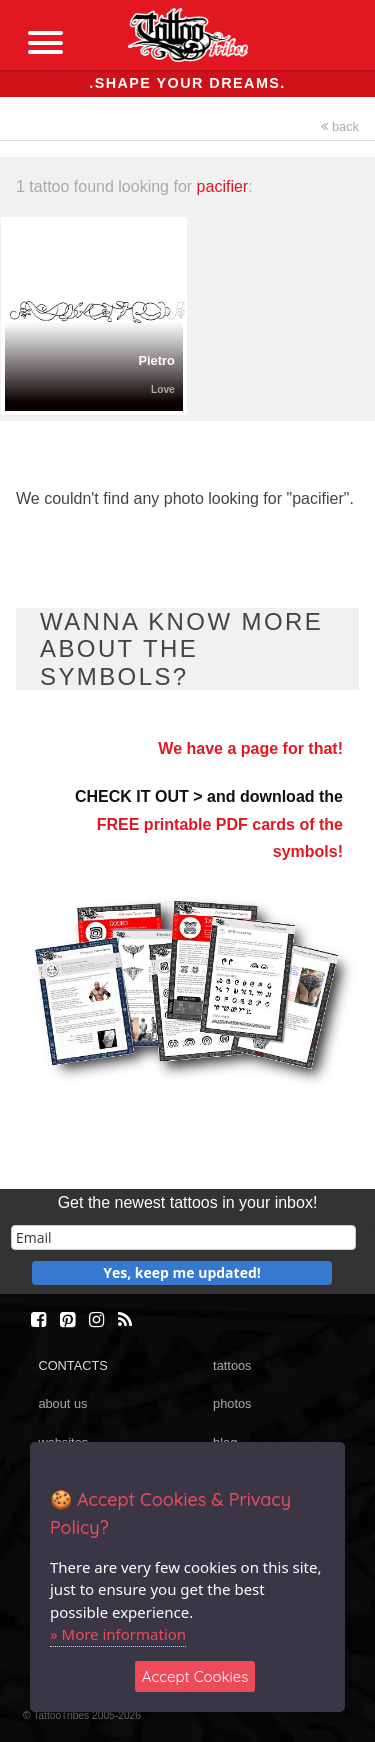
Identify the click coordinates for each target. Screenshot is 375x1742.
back (340, 126)
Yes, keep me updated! (182, 1272)
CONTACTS (72, 1365)
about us (62, 1403)
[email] (183, 1237)
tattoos (232, 1365)
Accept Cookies (195, 1676)
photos (232, 1403)
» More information (118, 1634)
